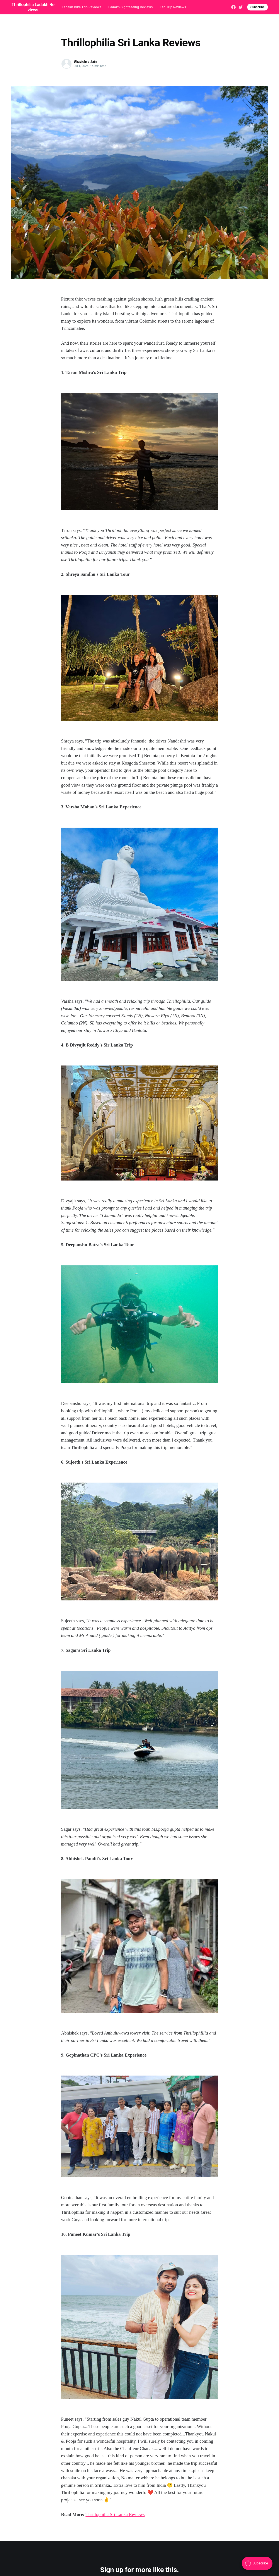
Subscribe (257, 7)
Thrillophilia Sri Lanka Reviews (115, 2514)
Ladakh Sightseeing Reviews (130, 7)
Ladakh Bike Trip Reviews (81, 7)
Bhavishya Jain (85, 61)
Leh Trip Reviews (173, 7)
